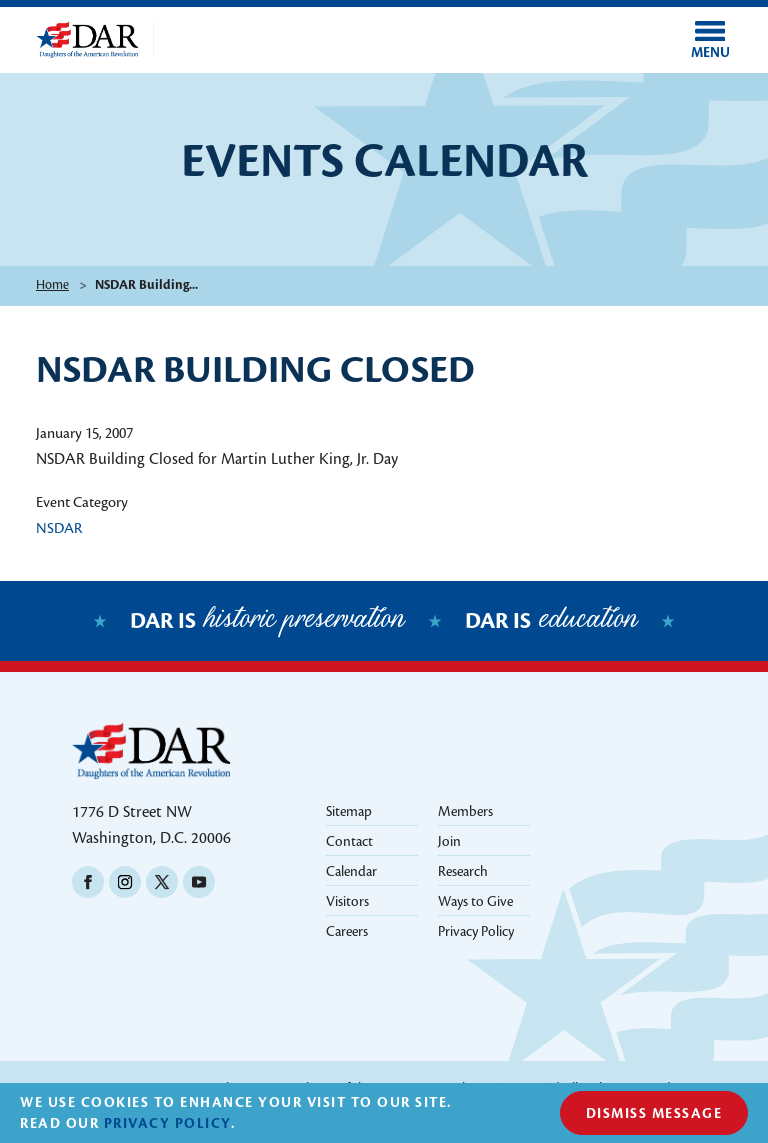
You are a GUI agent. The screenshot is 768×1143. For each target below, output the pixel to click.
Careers (347, 931)
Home (52, 285)
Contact (349, 841)
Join (449, 841)
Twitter (162, 882)
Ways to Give (475, 901)
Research (463, 871)
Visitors (347, 901)
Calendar (351, 871)
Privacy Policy (476, 931)
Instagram (125, 882)
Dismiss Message (654, 1113)
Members (465, 811)
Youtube (199, 882)
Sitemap (349, 811)
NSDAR (59, 528)
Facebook (88, 882)
